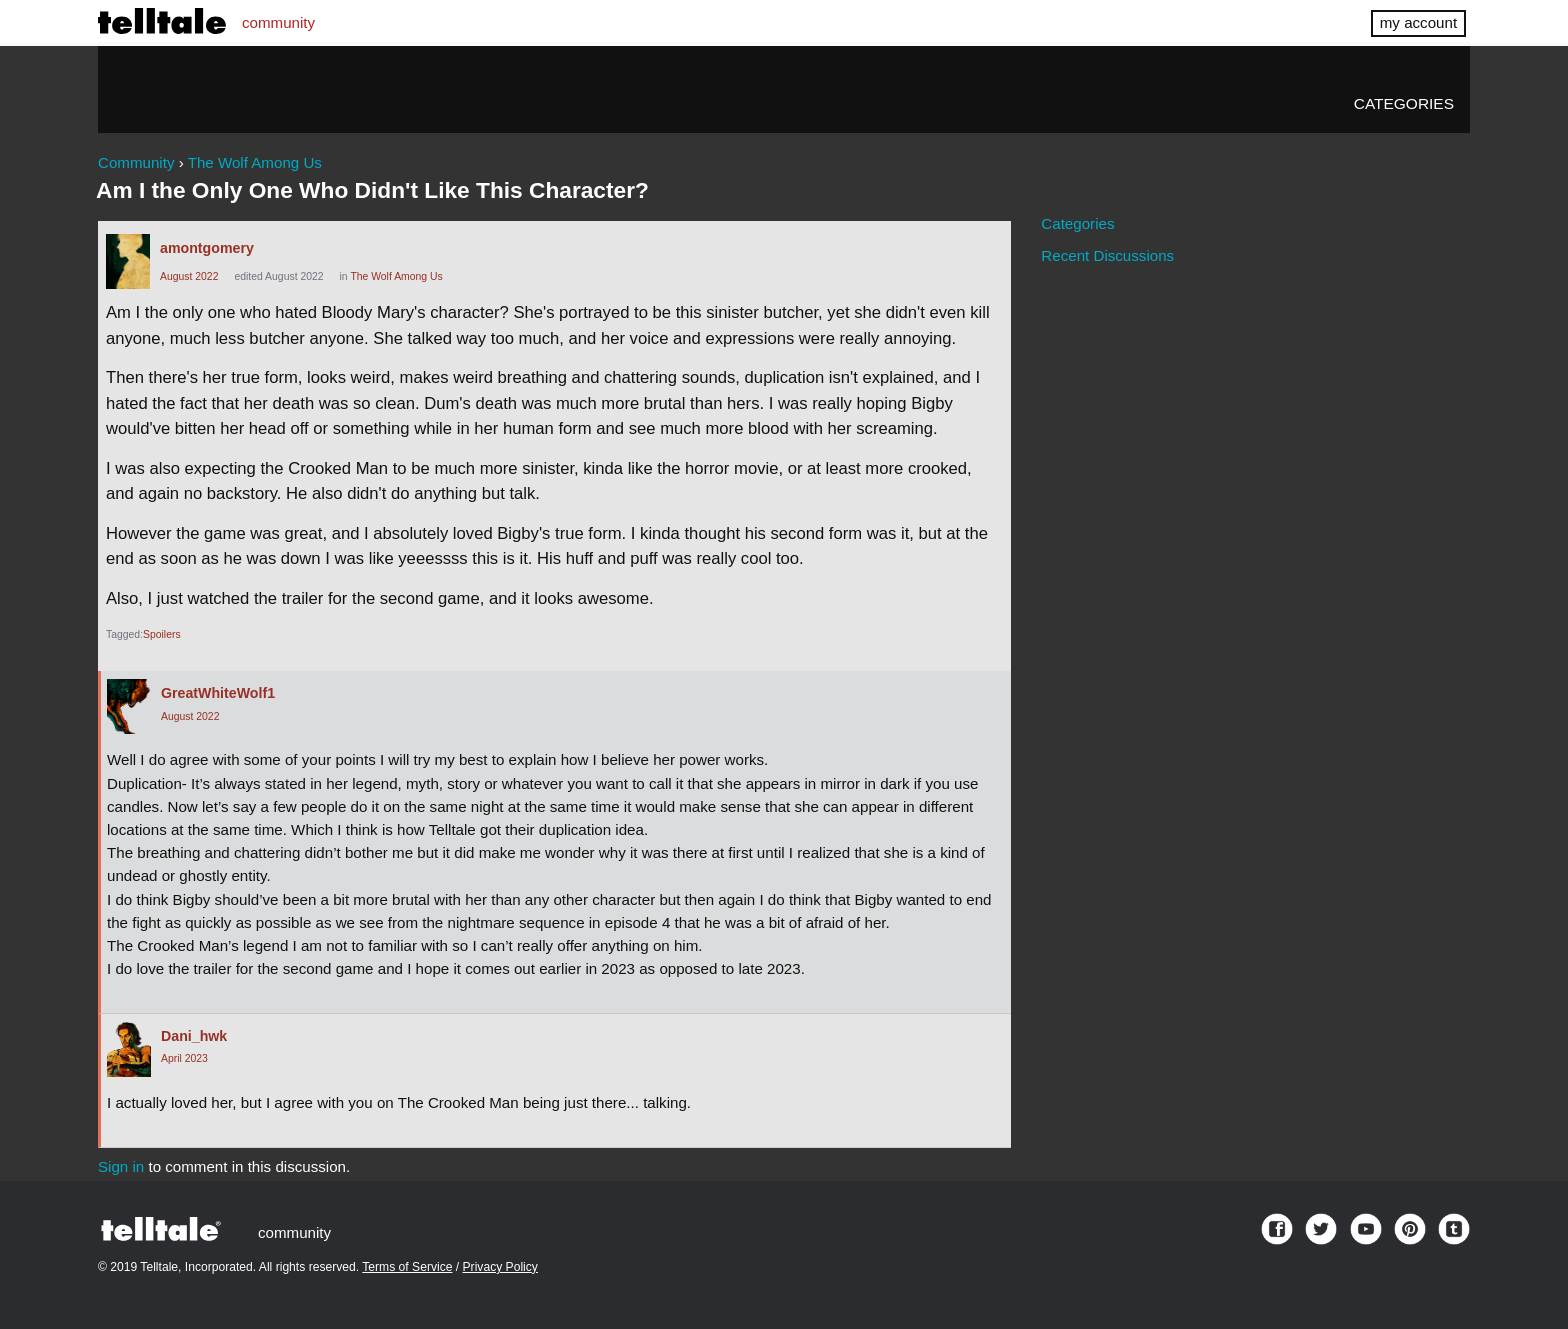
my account (1418, 22)
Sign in (121, 1166)
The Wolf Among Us (396, 276)
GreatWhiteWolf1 (218, 693)
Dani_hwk (194, 1036)
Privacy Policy (500, 1267)
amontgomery (207, 248)
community (278, 22)
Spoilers (162, 634)
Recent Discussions (1107, 255)
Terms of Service (407, 1267)
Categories (1404, 103)
